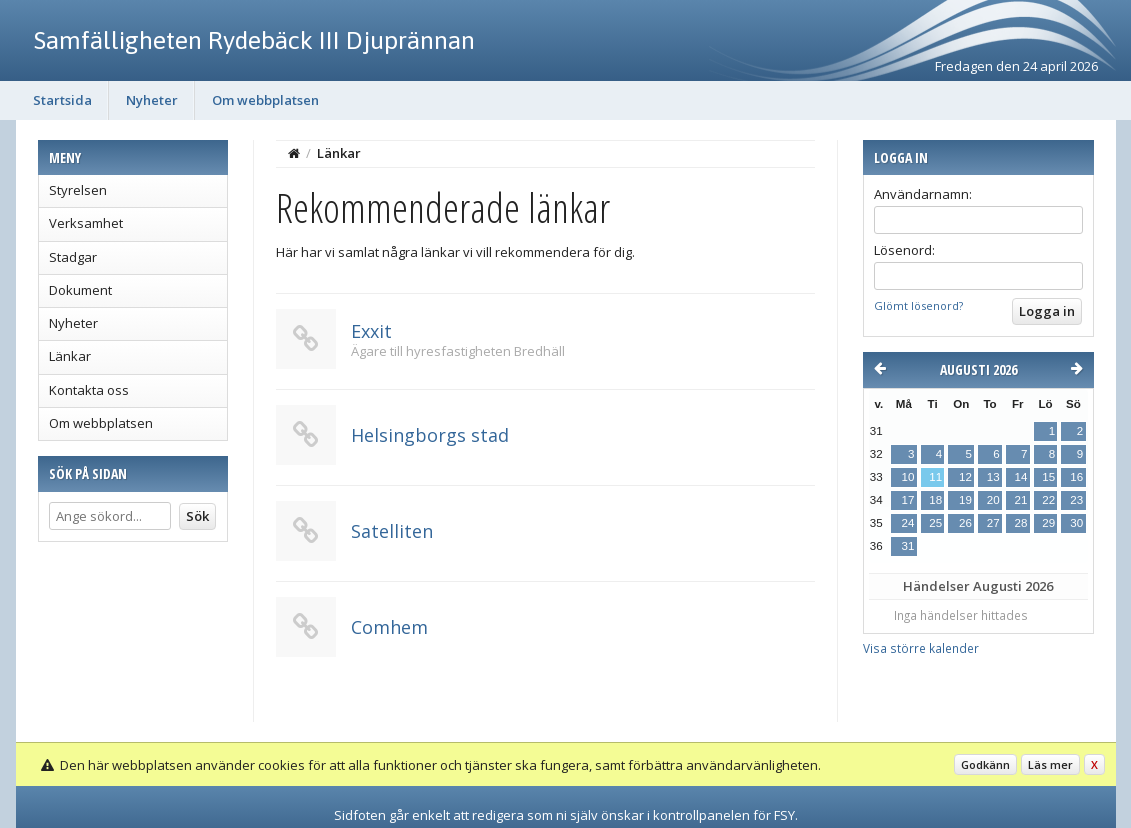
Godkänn (985, 764)
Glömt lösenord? (918, 305)
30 (1076, 523)
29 (1048, 523)
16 (1076, 477)
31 (908, 546)
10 (908, 477)
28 (1020, 523)
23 (1076, 500)
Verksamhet (86, 223)
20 (993, 500)
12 (965, 477)
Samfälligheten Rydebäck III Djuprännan (254, 40)
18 (935, 500)
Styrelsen (78, 190)
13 (993, 477)
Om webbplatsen (265, 100)
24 (908, 523)
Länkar (70, 356)
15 (1048, 477)
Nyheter (152, 100)
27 (993, 523)
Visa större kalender (921, 648)
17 (908, 500)
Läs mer (1050, 764)
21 (1020, 500)
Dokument (80, 290)
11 (935, 477)
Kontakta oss (89, 390)
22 (1048, 500)
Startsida (62, 100)
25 (935, 523)
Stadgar (73, 257)
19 (965, 500)
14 (1020, 477)
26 (965, 523)
